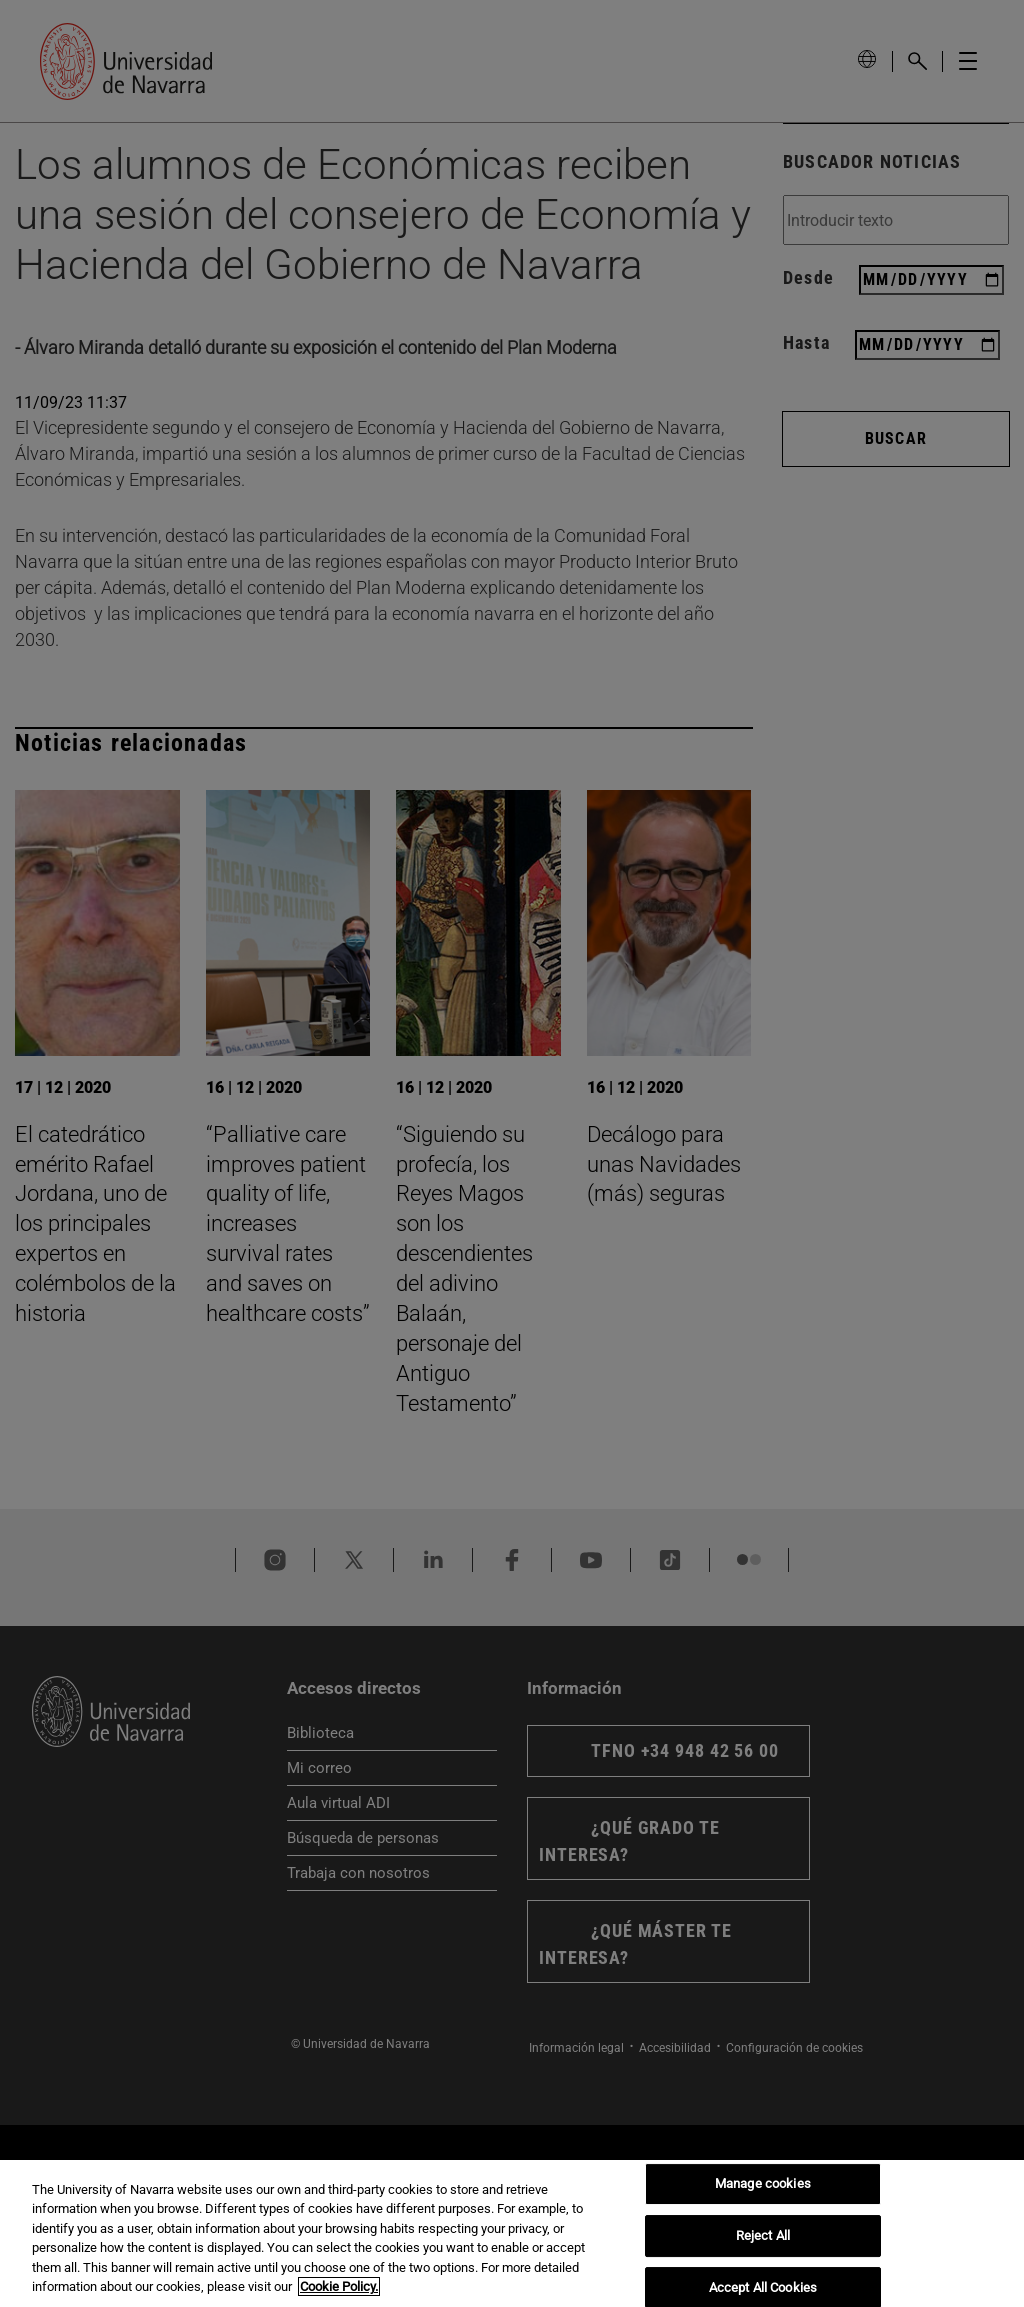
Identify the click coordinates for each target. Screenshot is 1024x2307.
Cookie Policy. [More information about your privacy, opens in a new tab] (339, 2286)
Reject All (763, 2235)
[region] (512, 2233)
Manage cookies (763, 2184)
